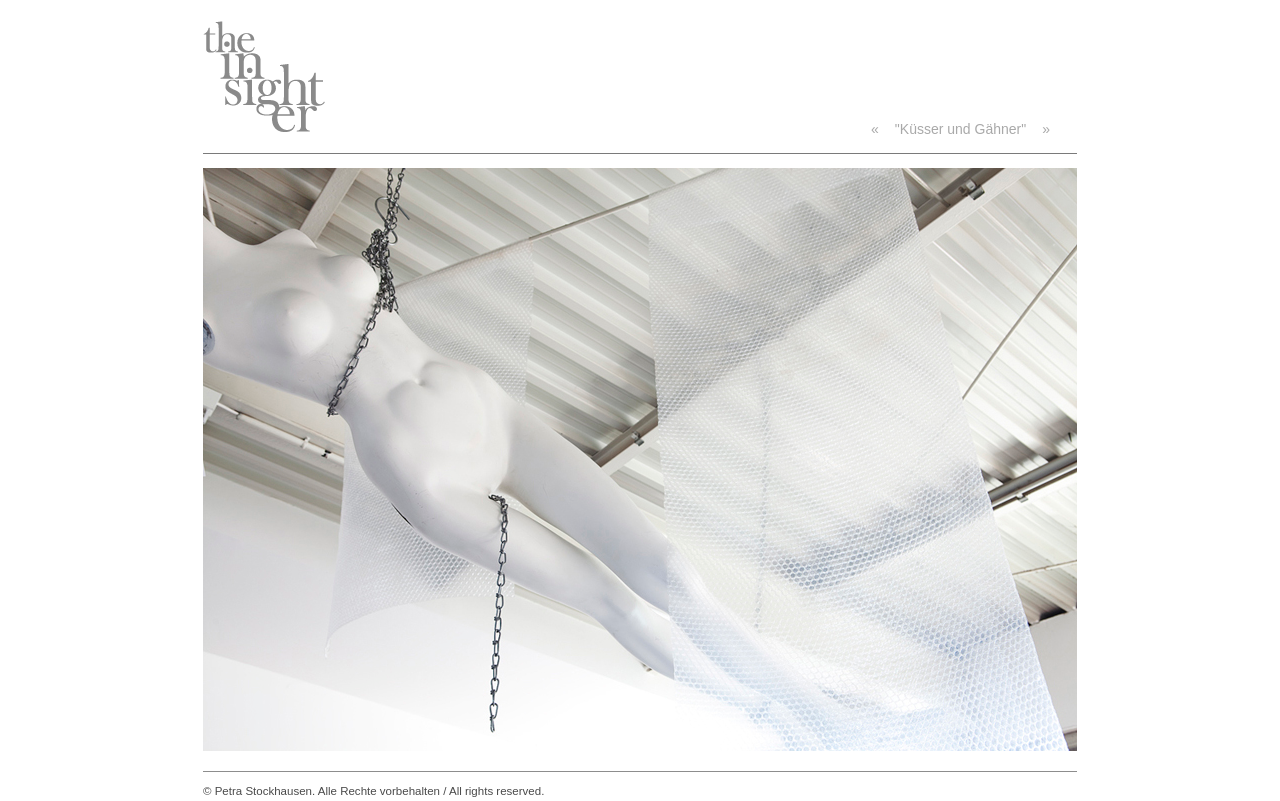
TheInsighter (264, 76)
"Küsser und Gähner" (960, 129)
